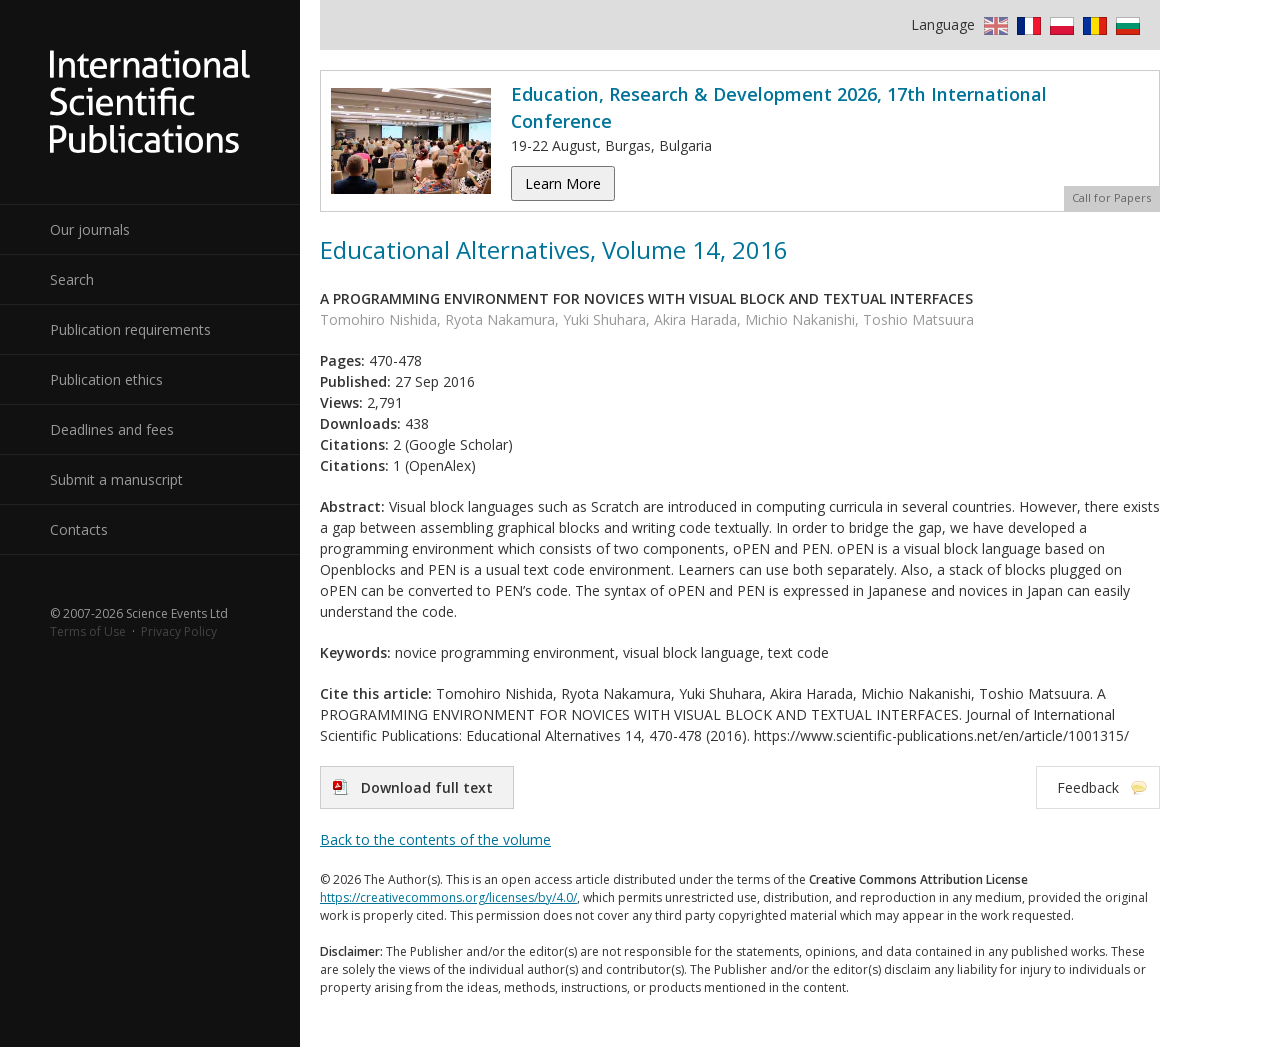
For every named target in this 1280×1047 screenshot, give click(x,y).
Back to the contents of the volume (435, 839)
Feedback (1088, 787)
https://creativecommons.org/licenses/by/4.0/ (448, 897)
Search (72, 279)
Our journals (90, 229)
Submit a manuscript (116, 479)
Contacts (79, 529)
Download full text (427, 787)
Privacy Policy (179, 631)
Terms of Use (88, 631)
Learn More (563, 183)
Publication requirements (130, 329)
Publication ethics (106, 379)
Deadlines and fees (112, 429)
